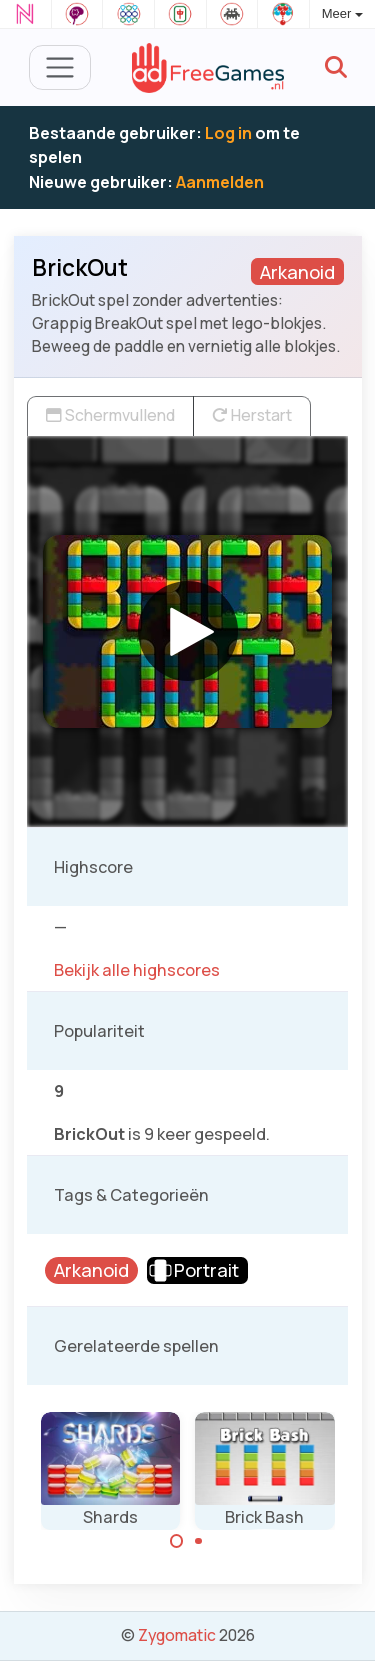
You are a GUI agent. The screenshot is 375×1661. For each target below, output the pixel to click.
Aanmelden (220, 182)
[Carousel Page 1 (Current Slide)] (177, 1541)
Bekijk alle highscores (137, 970)
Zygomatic (177, 1635)
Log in (228, 133)
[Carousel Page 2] (199, 1541)
